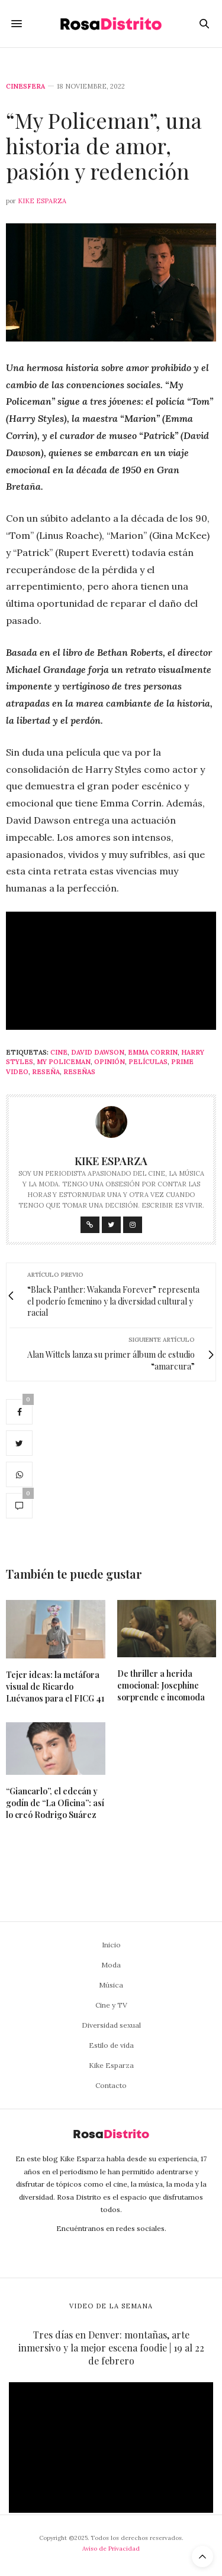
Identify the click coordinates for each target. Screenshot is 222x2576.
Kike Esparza (42, 201)
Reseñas (79, 1072)
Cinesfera (25, 86)
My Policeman (64, 1062)
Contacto (111, 2085)
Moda (111, 1964)
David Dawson (97, 1052)
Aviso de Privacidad (111, 2548)
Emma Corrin (153, 1052)
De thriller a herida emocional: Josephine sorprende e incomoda (161, 1685)
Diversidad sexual (111, 2025)
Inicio (111, 1944)
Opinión (109, 1062)
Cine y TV (111, 2005)
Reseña (46, 1072)
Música (111, 1984)
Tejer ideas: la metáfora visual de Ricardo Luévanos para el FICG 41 (55, 1686)
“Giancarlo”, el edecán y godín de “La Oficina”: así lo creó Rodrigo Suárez (55, 1802)
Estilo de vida (111, 2045)
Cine (58, 1052)
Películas (148, 1062)
